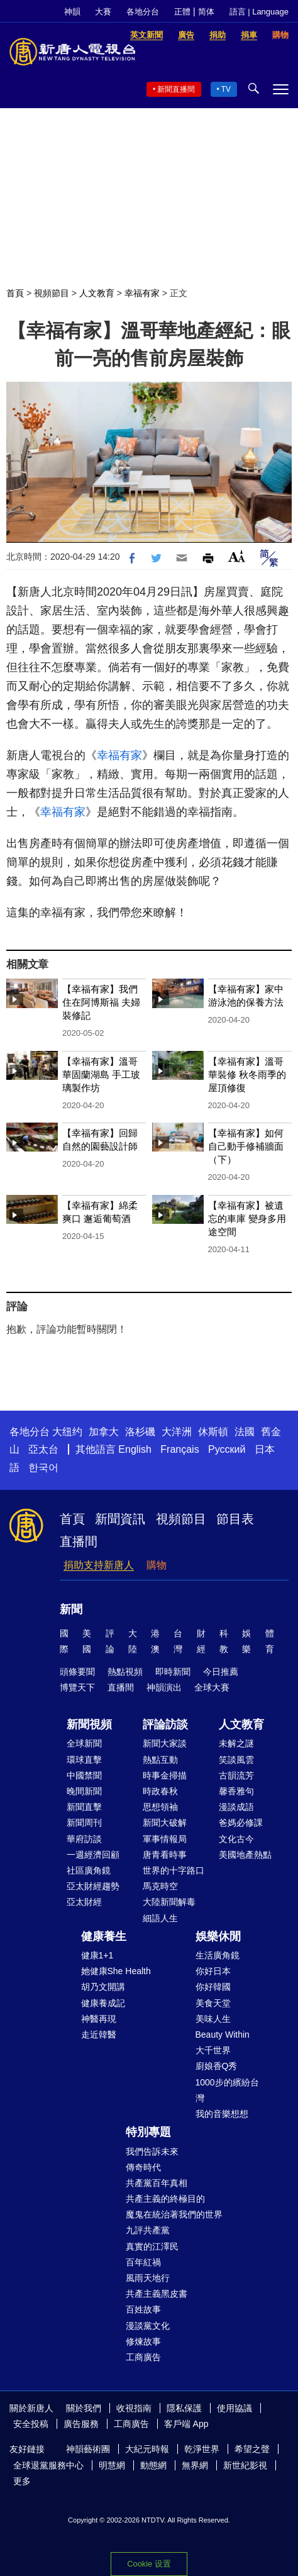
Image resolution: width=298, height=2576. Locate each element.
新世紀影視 (245, 2465)
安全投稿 (30, 2424)
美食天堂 (213, 2003)
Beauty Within (223, 2034)
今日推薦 (220, 1672)
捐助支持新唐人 (98, 1565)
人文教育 (96, 293)
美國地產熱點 (245, 1855)
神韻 (72, 11)
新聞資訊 (120, 1519)
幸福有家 (142, 293)
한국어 (43, 1467)
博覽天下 (77, 1687)
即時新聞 (172, 1672)
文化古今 (236, 1839)
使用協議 (234, 2408)
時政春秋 (160, 1791)
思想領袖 (160, 1807)
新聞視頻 (89, 1724)
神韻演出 (164, 1687)
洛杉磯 (140, 1431)
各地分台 (142, 11)
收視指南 (134, 2408)
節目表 (235, 1519)
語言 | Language (259, 11)
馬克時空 (160, 1886)
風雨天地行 (148, 2278)
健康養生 (103, 1936)
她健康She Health (116, 1971)
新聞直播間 (176, 89)
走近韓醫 (98, 2034)
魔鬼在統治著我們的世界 (174, 2214)
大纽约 (67, 1431)
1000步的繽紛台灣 (227, 2090)
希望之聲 (252, 2449)
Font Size (237, 556)
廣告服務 (81, 2424)
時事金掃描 (165, 1775)
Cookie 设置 (148, 2563)
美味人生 (213, 2019)
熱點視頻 (125, 1672)
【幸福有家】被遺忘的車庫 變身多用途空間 (247, 1218)
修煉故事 (143, 2341)
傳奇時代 (143, 2167)
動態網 (153, 2465)
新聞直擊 (84, 1807)
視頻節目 (51, 293)
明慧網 (112, 2465)
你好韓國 (213, 1987)
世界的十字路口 (173, 1870)
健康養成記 (103, 2003)
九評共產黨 (148, 2230)
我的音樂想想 (222, 2114)
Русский (226, 1449)
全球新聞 (84, 1743)
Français (179, 1449)
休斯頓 (213, 1431)
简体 (206, 11)
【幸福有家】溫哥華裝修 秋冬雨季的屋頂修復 (247, 1074)
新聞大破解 (165, 1823)
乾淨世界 (201, 2449)
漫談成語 (236, 1807)
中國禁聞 (84, 1775)
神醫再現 (98, 2019)
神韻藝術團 (88, 2449)
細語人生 (160, 1918)
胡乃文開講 (103, 1987)
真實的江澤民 (152, 2246)
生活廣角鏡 (218, 1955)
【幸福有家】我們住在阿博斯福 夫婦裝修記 (101, 1002)
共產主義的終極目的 (165, 2199)
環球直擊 (84, 1760)
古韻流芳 (236, 1775)
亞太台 (43, 1449)
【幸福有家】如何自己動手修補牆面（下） (246, 1146)
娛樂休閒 (218, 1936)
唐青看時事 (165, 1855)
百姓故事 (143, 2309)
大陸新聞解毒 (169, 1902)
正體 (182, 11)
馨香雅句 (236, 1791)
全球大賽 (211, 1687)
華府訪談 (84, 1839)
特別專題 (148, 2132)
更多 (22, 2481)
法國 (245, 1431)
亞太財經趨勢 (93, 1886)
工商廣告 (143, 2357)
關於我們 (83, 2408)
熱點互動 (160, 1760)
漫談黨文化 (148, 2326)
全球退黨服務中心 (48, 2465)
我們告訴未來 (152, 2151)
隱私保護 (184, 2408)
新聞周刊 (84, 1823)
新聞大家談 (165, 1743)
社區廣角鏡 (89, 1870)
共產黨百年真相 (156, 2183)
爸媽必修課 (241, 1823)
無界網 (195, 2465)
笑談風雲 (236, 1760)
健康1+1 (97, 1955)
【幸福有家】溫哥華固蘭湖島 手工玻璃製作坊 (101, 1074)
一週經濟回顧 (93, 1855)
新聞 (71, 1609)
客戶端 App (186, 2424)
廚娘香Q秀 (217, 2066)
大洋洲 (177, 1431)
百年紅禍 (143, 2262)
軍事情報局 (165, 1839)
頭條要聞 (77, 1672)
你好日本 (213, 1971)
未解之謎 (236, 1743)
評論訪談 (165, 1724)
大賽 (103, 11)
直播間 (78, 1541)
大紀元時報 (147, 2449)
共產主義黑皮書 (156, 2294)
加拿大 (104, 1431)
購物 (156, 1565)
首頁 (15, 293)
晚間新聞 (84, 1791)
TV (226, 89)
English (134, 1449)
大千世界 (213, 2050)
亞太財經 (84, 1902)
